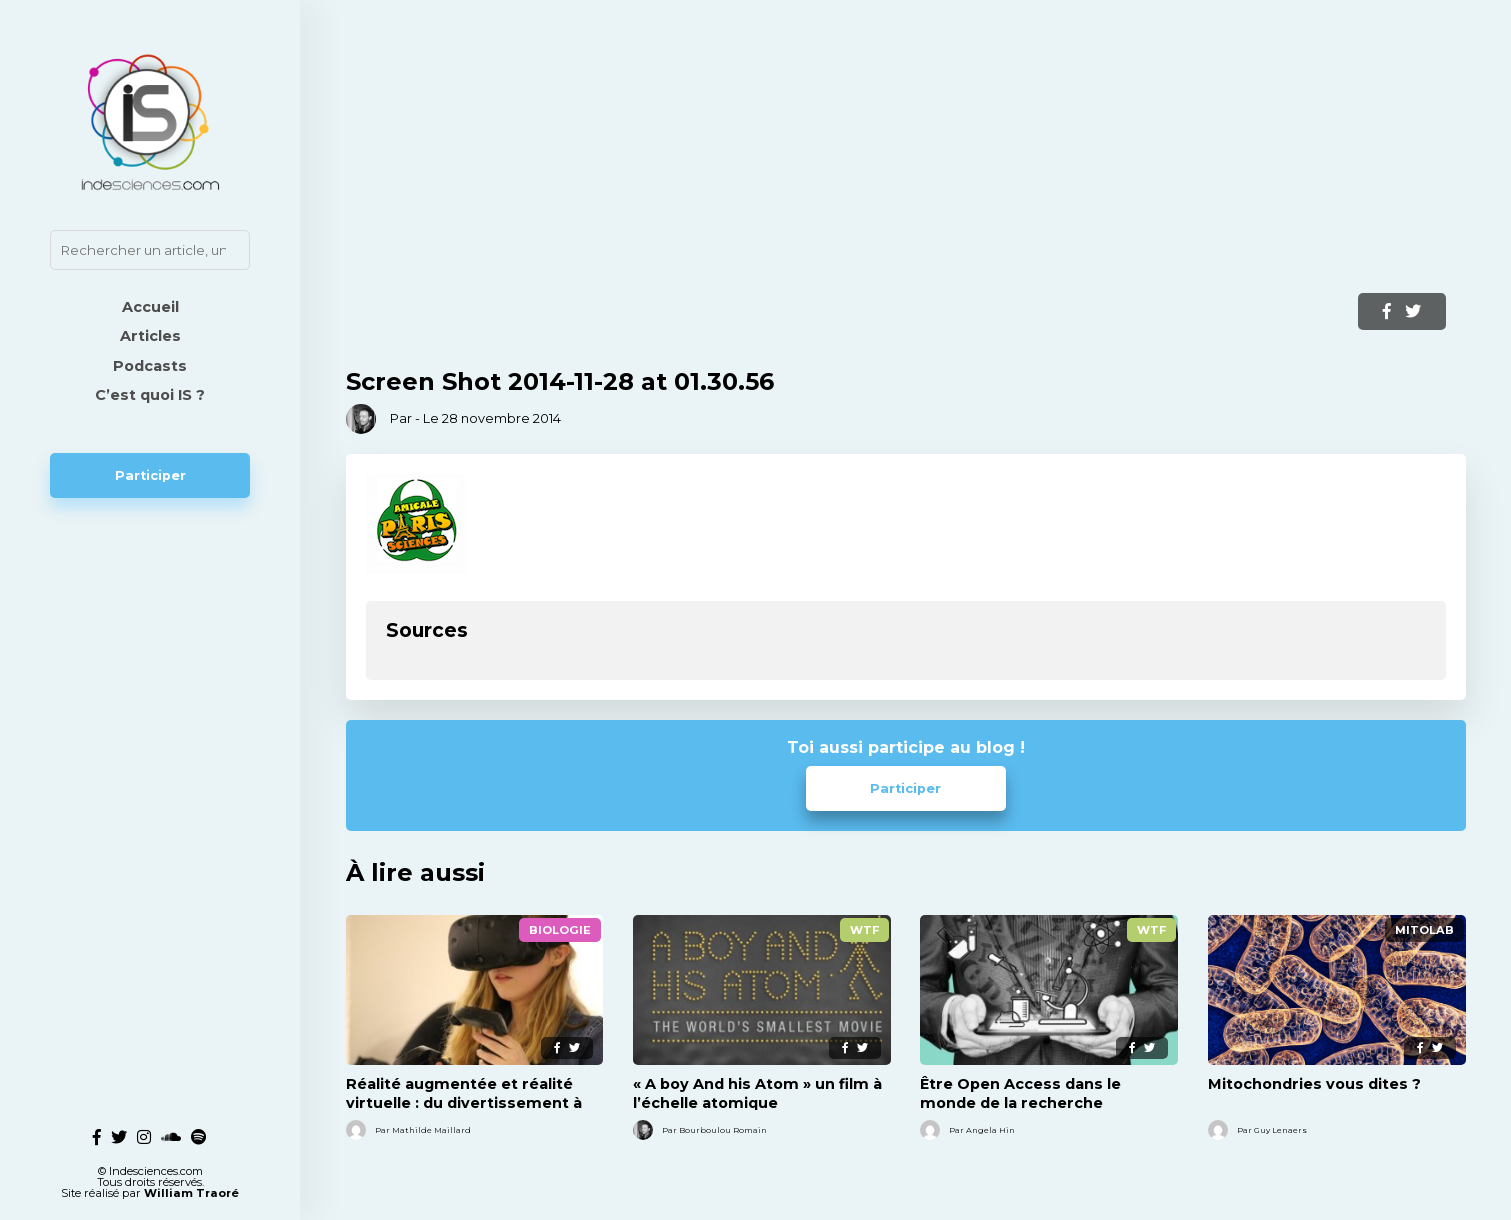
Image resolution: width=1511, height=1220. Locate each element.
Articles (150, 336)
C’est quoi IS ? (150, 395)
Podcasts (150, 366)
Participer (150, 475)
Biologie (560, 930)
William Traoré (191, 1186)
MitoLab (1424, 930)
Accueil (150, 307)
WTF (864, 930)
